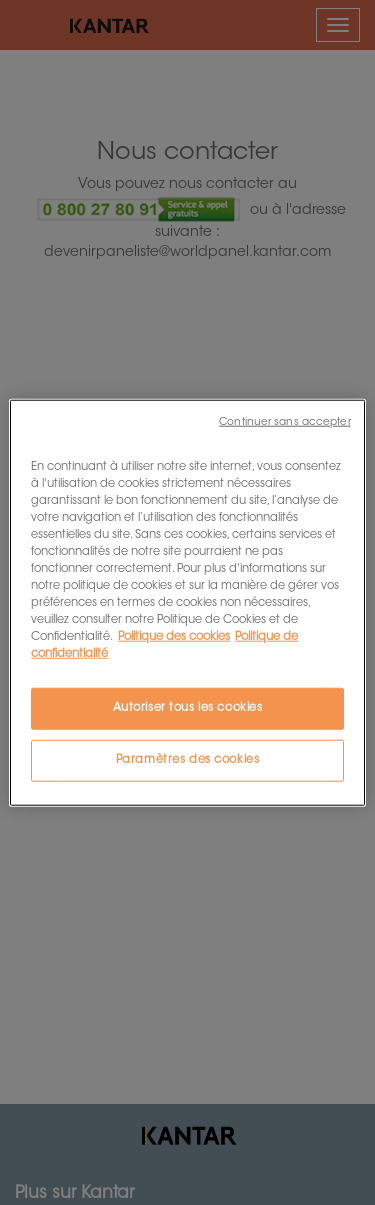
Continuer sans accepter (284, 421)
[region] (187, 602)
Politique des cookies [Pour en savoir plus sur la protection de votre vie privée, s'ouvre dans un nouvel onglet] (174, 637)
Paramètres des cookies (188, 760)
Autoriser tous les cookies (188, 708)
